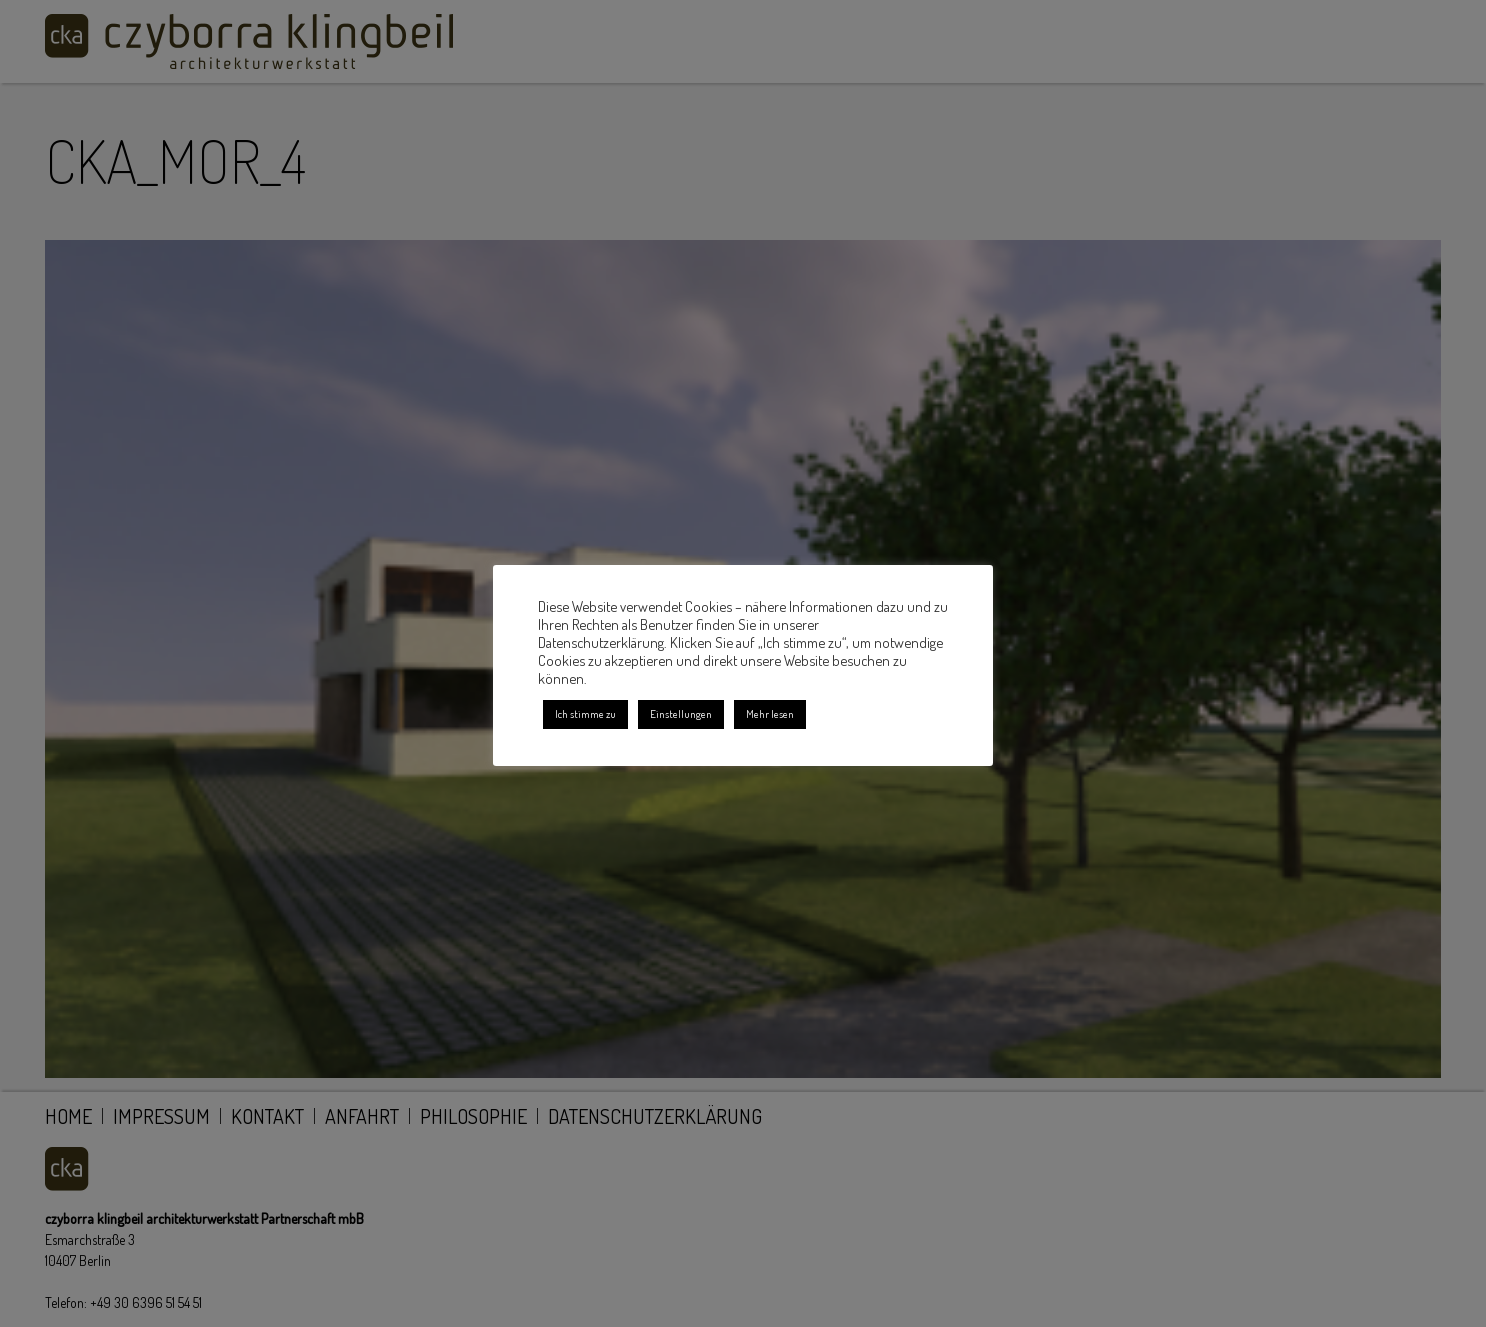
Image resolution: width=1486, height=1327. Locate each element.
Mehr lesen (770, 714)
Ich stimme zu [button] (585, 714)
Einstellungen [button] (681, 714)
